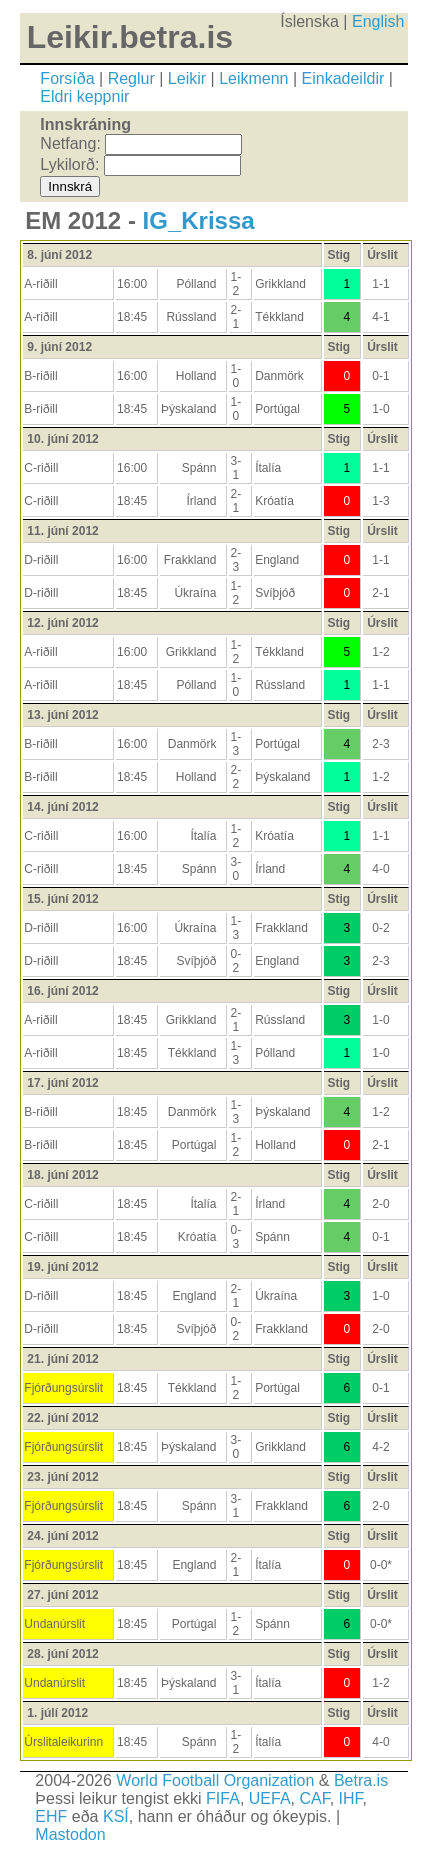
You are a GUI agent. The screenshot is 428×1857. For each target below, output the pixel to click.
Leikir (187, 78)
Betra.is (361, 1780)
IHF (351, 1798)
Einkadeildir (343, 78)
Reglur (131, 78)
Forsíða (67, 78)
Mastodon (70, 1834)
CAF (314, 1798)
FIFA (223, 1798)
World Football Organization (215, 1780)
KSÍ (116, 1816)
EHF (51, 1816)
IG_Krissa (199, 220)
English (378, 21)
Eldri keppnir (84, 96)
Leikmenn (253, 78)
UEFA (270, 1798)
